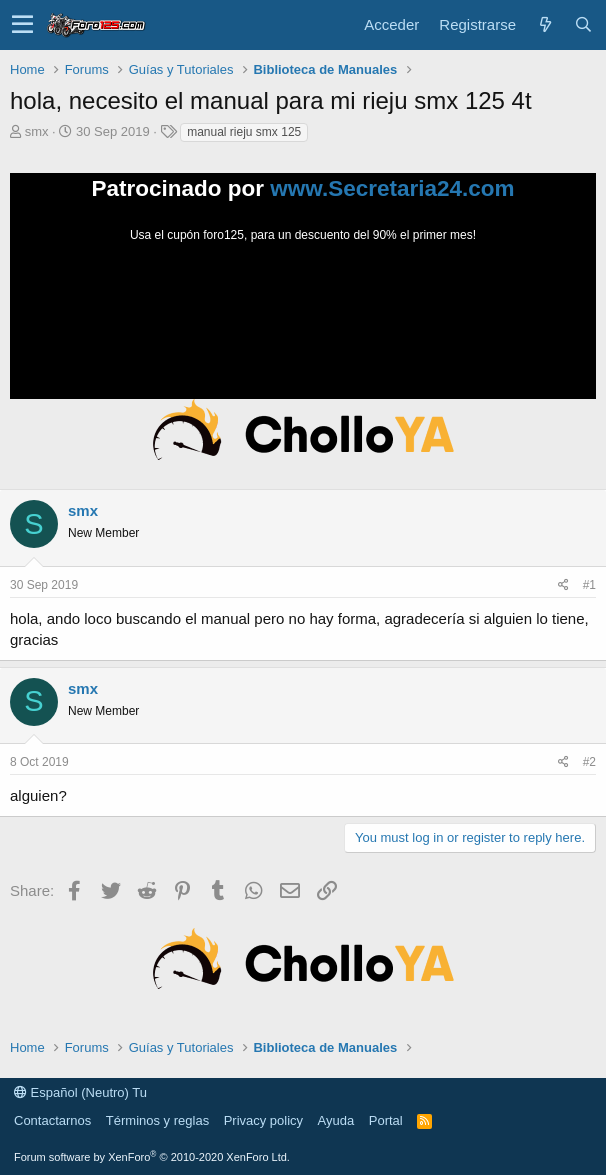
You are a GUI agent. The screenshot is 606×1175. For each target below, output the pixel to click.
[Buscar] (583, 24)
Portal (386, 1120)
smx (37, 131)
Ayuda (336, 1120)
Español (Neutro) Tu (80, 1092)
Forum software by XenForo (152, 1157)
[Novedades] (545, 24)
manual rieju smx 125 (244, 132)
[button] (22, 25)
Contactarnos (52, 1120)
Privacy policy (263, 1120)
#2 (589, 762)
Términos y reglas (157, 1120)
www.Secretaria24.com (392, 188)
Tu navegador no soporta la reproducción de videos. (303, 319)
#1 (589, 585)
